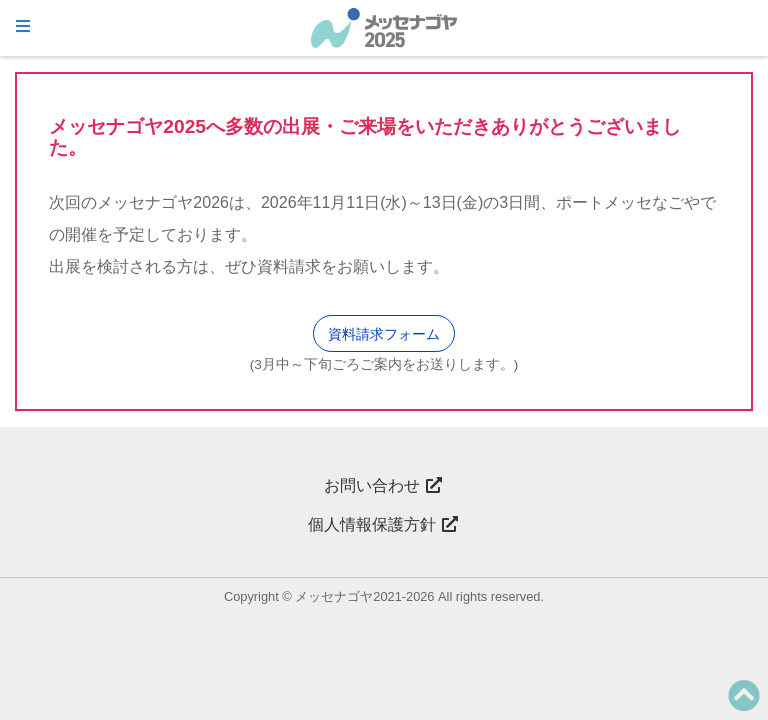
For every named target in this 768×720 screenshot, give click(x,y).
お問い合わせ (384, 485)
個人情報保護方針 (384, 524)
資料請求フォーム (384, 334)
